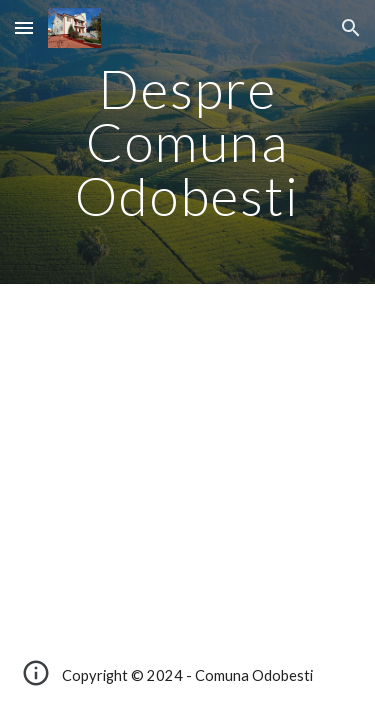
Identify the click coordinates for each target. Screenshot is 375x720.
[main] (188, 142)
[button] (24, 27)
